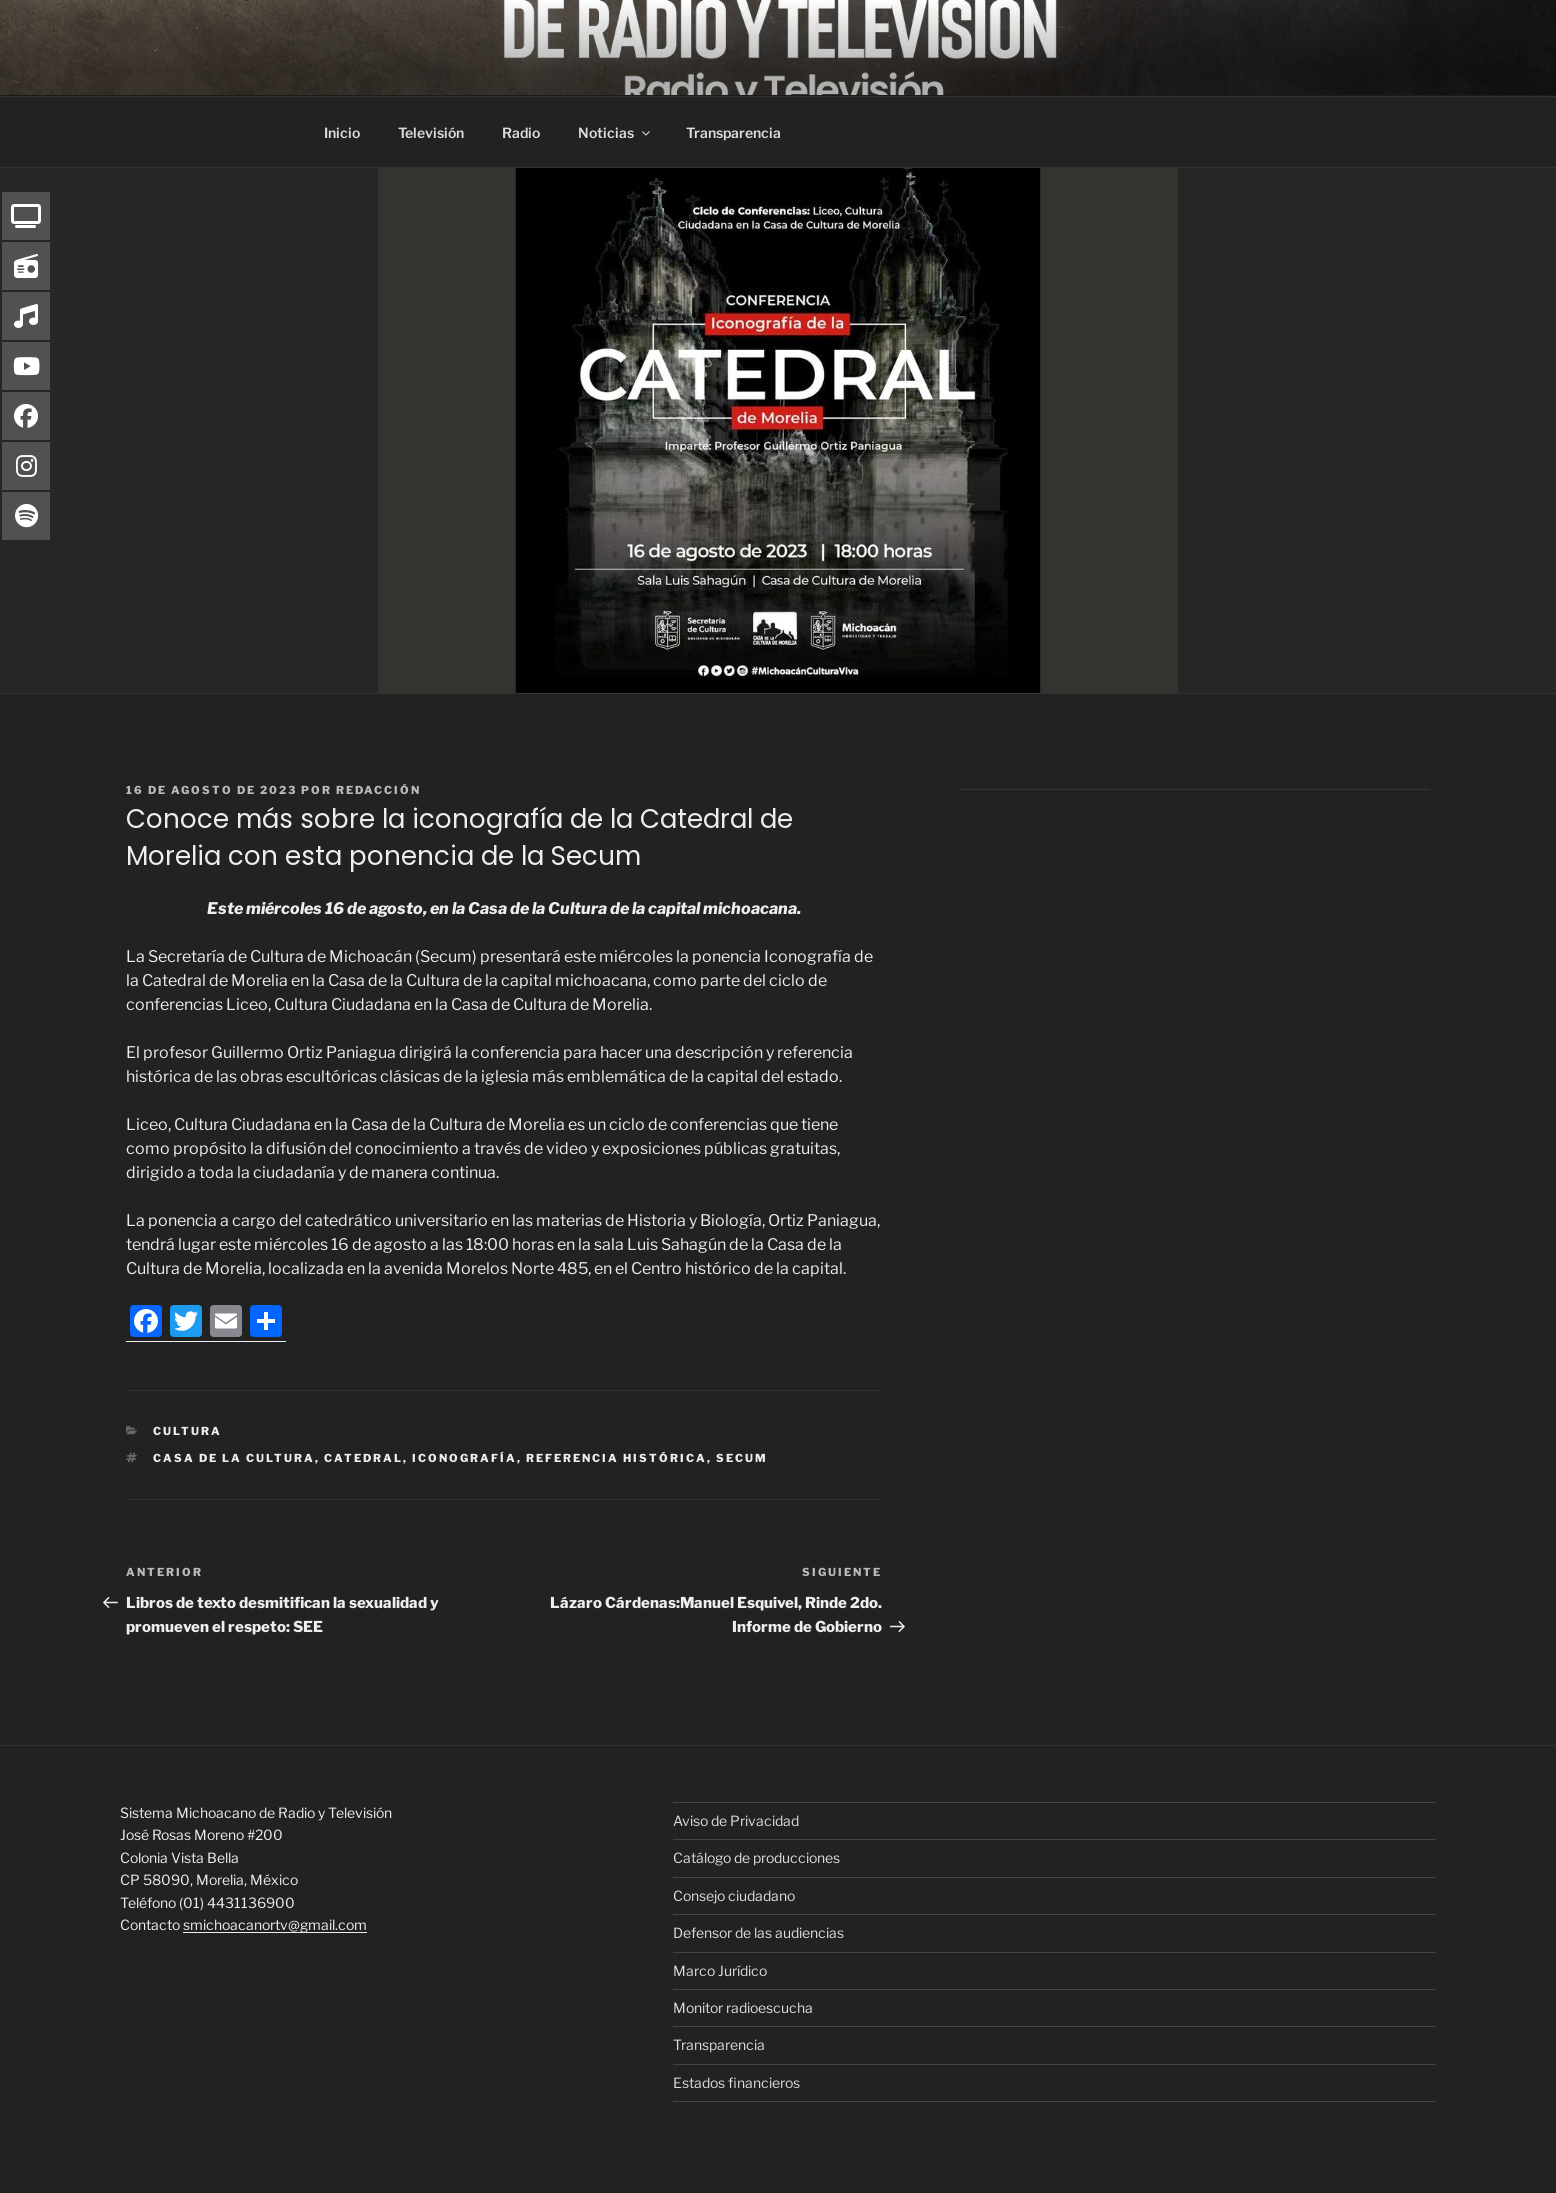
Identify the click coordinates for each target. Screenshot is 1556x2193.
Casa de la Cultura (234, 1458)
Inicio (342, 132)
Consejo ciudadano (734, 1895)
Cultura (187, 1431)
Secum (742, 1458)
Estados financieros (736, 2082)
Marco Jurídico (720, 1970)
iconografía (464, 1458)
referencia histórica (616, 1458)
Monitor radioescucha (743, 2007)
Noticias (615, 132)
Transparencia (733, 132)
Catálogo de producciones (756, 1857)
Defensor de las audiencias (758, 1932)
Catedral (363, 1458)
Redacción (378, 790)
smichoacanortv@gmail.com (275, 1924)
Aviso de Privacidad (736, 1820)
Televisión (431, 132)
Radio (521, 132)
